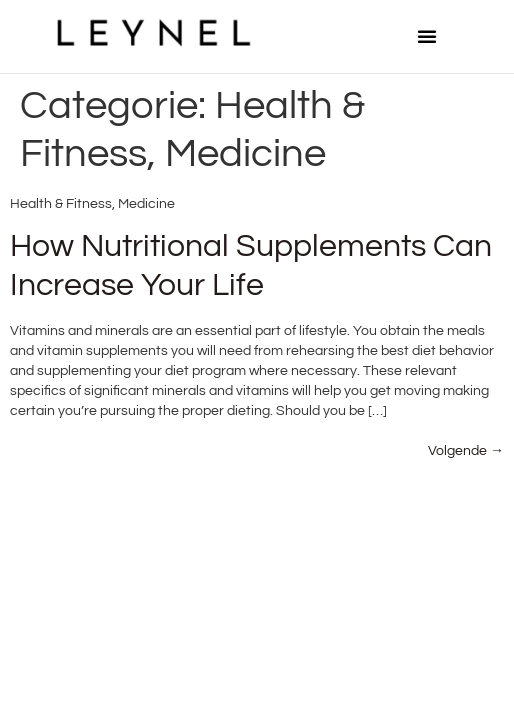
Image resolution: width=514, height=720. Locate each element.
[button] (427, 36)
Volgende (466, 451)
